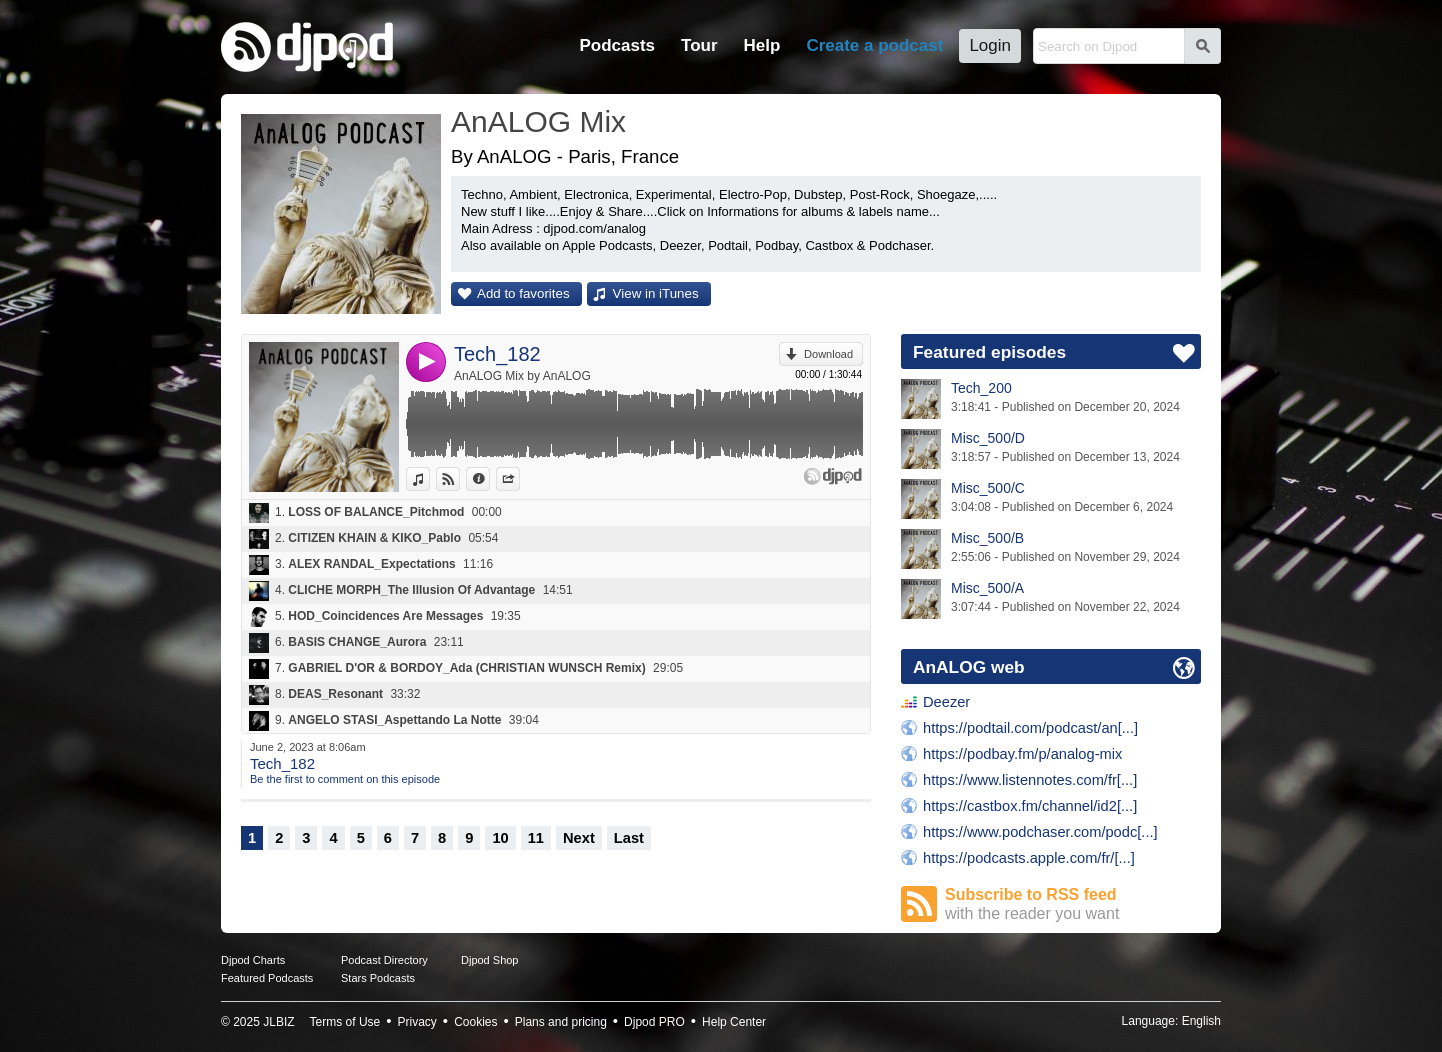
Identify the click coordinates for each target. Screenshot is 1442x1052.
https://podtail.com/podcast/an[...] (1030, 728)
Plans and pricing (561, 1022)
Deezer (946, 702)
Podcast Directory (384, 960)
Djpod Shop (490, 960)
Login (990, 45)
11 (536, 838)
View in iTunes (656, 293)
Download (828, 354)
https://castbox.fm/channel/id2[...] (1030, 806)
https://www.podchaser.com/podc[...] (1040, 832)
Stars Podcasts (378, 978)
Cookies (475, 1022)
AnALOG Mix (538, 121)
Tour (699, 45)
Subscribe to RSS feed (1073, 904)
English (1201, 1021)
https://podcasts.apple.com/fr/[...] (1029, 858)
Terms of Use (345, 1022)
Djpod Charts (253, 960)
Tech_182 (497, 354)
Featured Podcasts (267, 978)
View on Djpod (459, 479)
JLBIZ (278, 1022)
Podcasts (617, 45)
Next (579, 838)
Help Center (734, 1022)
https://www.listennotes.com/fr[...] (1030, 780)
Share (519, 479)
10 (500, 838)
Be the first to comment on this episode (345, 779)
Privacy (417, 1022)
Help (762, 45)
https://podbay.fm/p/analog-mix (1022, 754)
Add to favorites (523, 293)
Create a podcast (874, 45)
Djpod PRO (654, 1022)
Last (629, 838)
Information (489, 479)
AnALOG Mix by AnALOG (522, 376)
